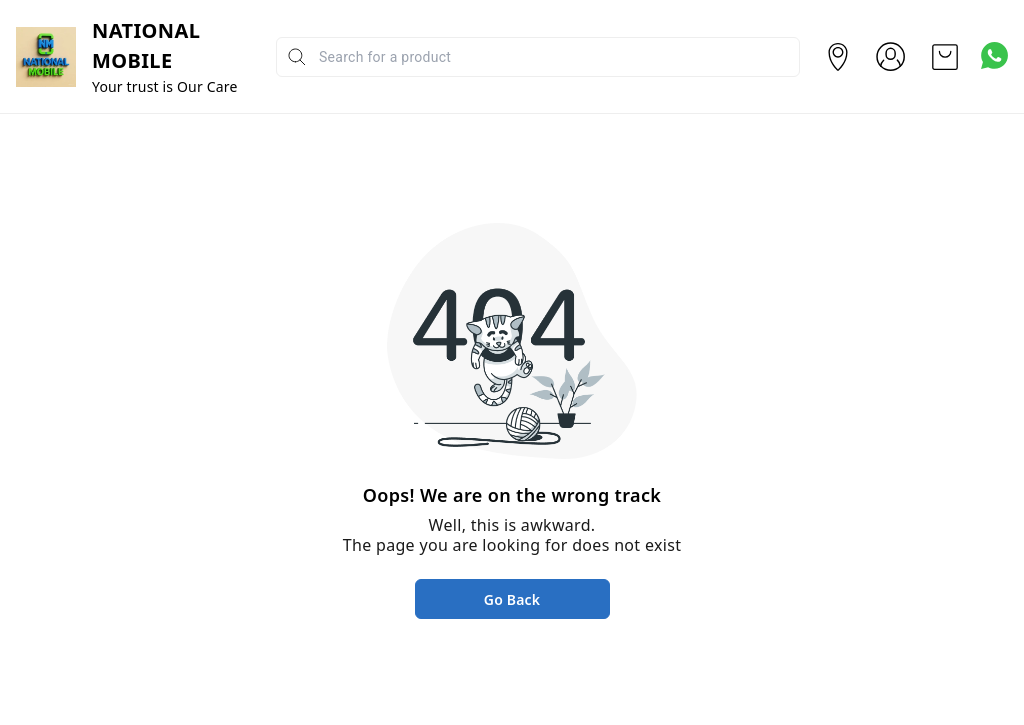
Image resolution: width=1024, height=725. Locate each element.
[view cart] (945, 57)
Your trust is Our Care (165, 86)
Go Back (512, 599)
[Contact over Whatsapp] (994, 55)
